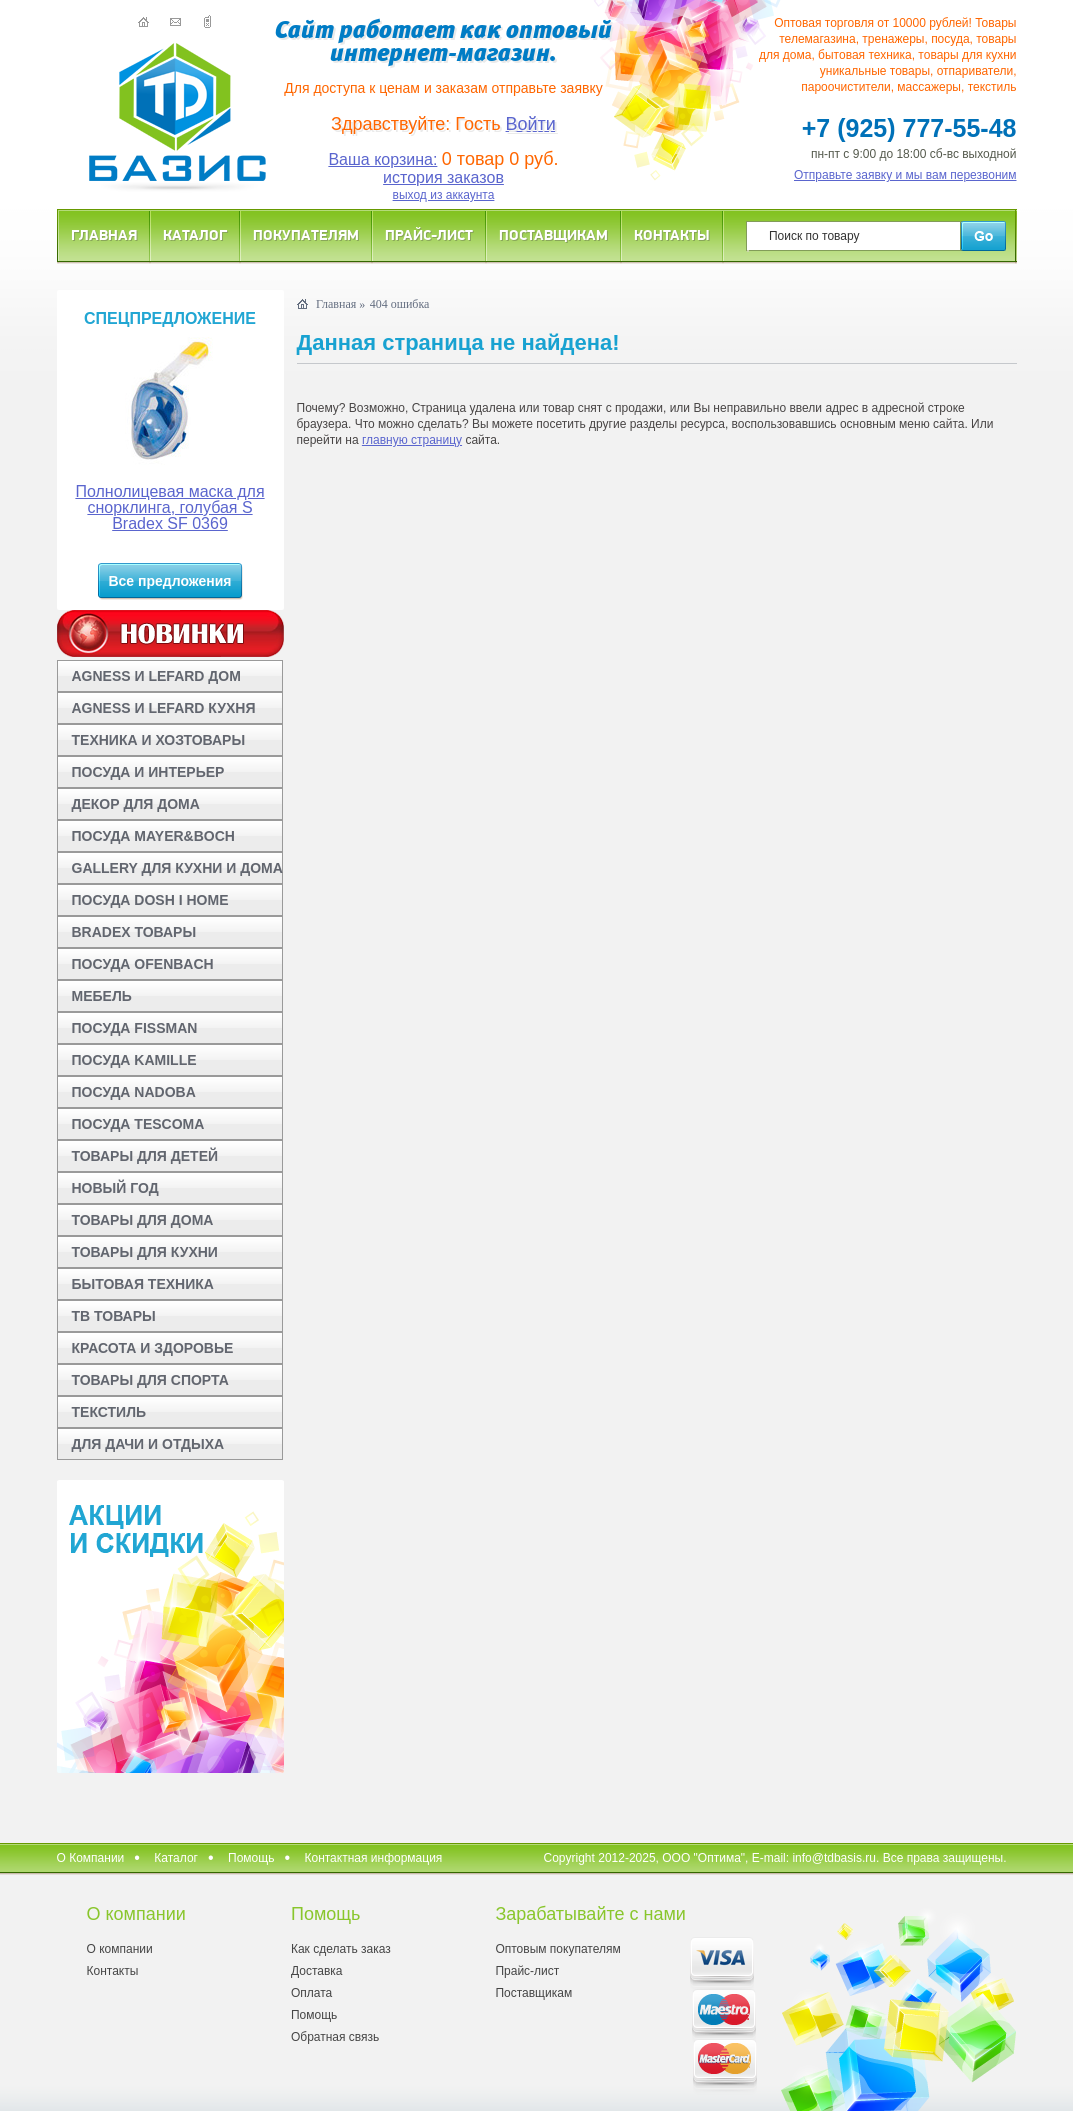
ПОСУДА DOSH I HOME (150, 900)
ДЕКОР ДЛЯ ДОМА (136, 804)
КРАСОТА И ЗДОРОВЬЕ (153, 1348)
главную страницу (412, 440)
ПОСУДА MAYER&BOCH (153, 836)
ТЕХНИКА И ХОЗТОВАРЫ (159, 740)
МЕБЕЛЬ (102, 996)
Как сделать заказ (341, 1949)
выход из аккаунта (444, 195)
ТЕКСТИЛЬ (109, 1412)
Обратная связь (335, 2037)
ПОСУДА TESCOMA (138, 1124)
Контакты (672, 234)
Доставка (317, 1971)
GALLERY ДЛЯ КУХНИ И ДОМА (177, 868)
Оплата (311, 1993)
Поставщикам (553, 234)
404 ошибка (400, 304)
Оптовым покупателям (557, 1949)
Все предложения (169, 581)
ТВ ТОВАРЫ (114, 1316)
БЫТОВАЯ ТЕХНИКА (143, 1284)
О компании (120, 1949)
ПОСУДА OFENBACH (143, 964)
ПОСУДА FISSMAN (135, 1028)
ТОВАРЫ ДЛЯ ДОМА (143, 1220)
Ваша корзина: (382, 159)
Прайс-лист (429, 234)
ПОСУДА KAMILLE (134, 1060)
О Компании (91, 1858)
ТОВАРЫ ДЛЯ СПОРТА (150, 1380)
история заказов (443, 177)
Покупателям (306, 234)
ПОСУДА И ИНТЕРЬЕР (148, 772)
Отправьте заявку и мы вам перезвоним (905, 175)
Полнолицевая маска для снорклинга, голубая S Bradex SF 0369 (169, 507)
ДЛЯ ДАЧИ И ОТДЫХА (148, 1444)
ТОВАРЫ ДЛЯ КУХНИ (145, 1252)
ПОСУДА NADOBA (134, 1092)
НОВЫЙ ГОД (115, 1188)
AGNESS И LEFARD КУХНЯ (164, 708)
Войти (531, 124)
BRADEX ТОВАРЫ (134, 932)
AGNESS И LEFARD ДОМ (156, 676)
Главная (104, 234)
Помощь (251, 1858)
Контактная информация (373, 1858)
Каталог (195, 234)
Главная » (340, 304)
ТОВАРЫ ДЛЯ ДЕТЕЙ (145, 1156)
